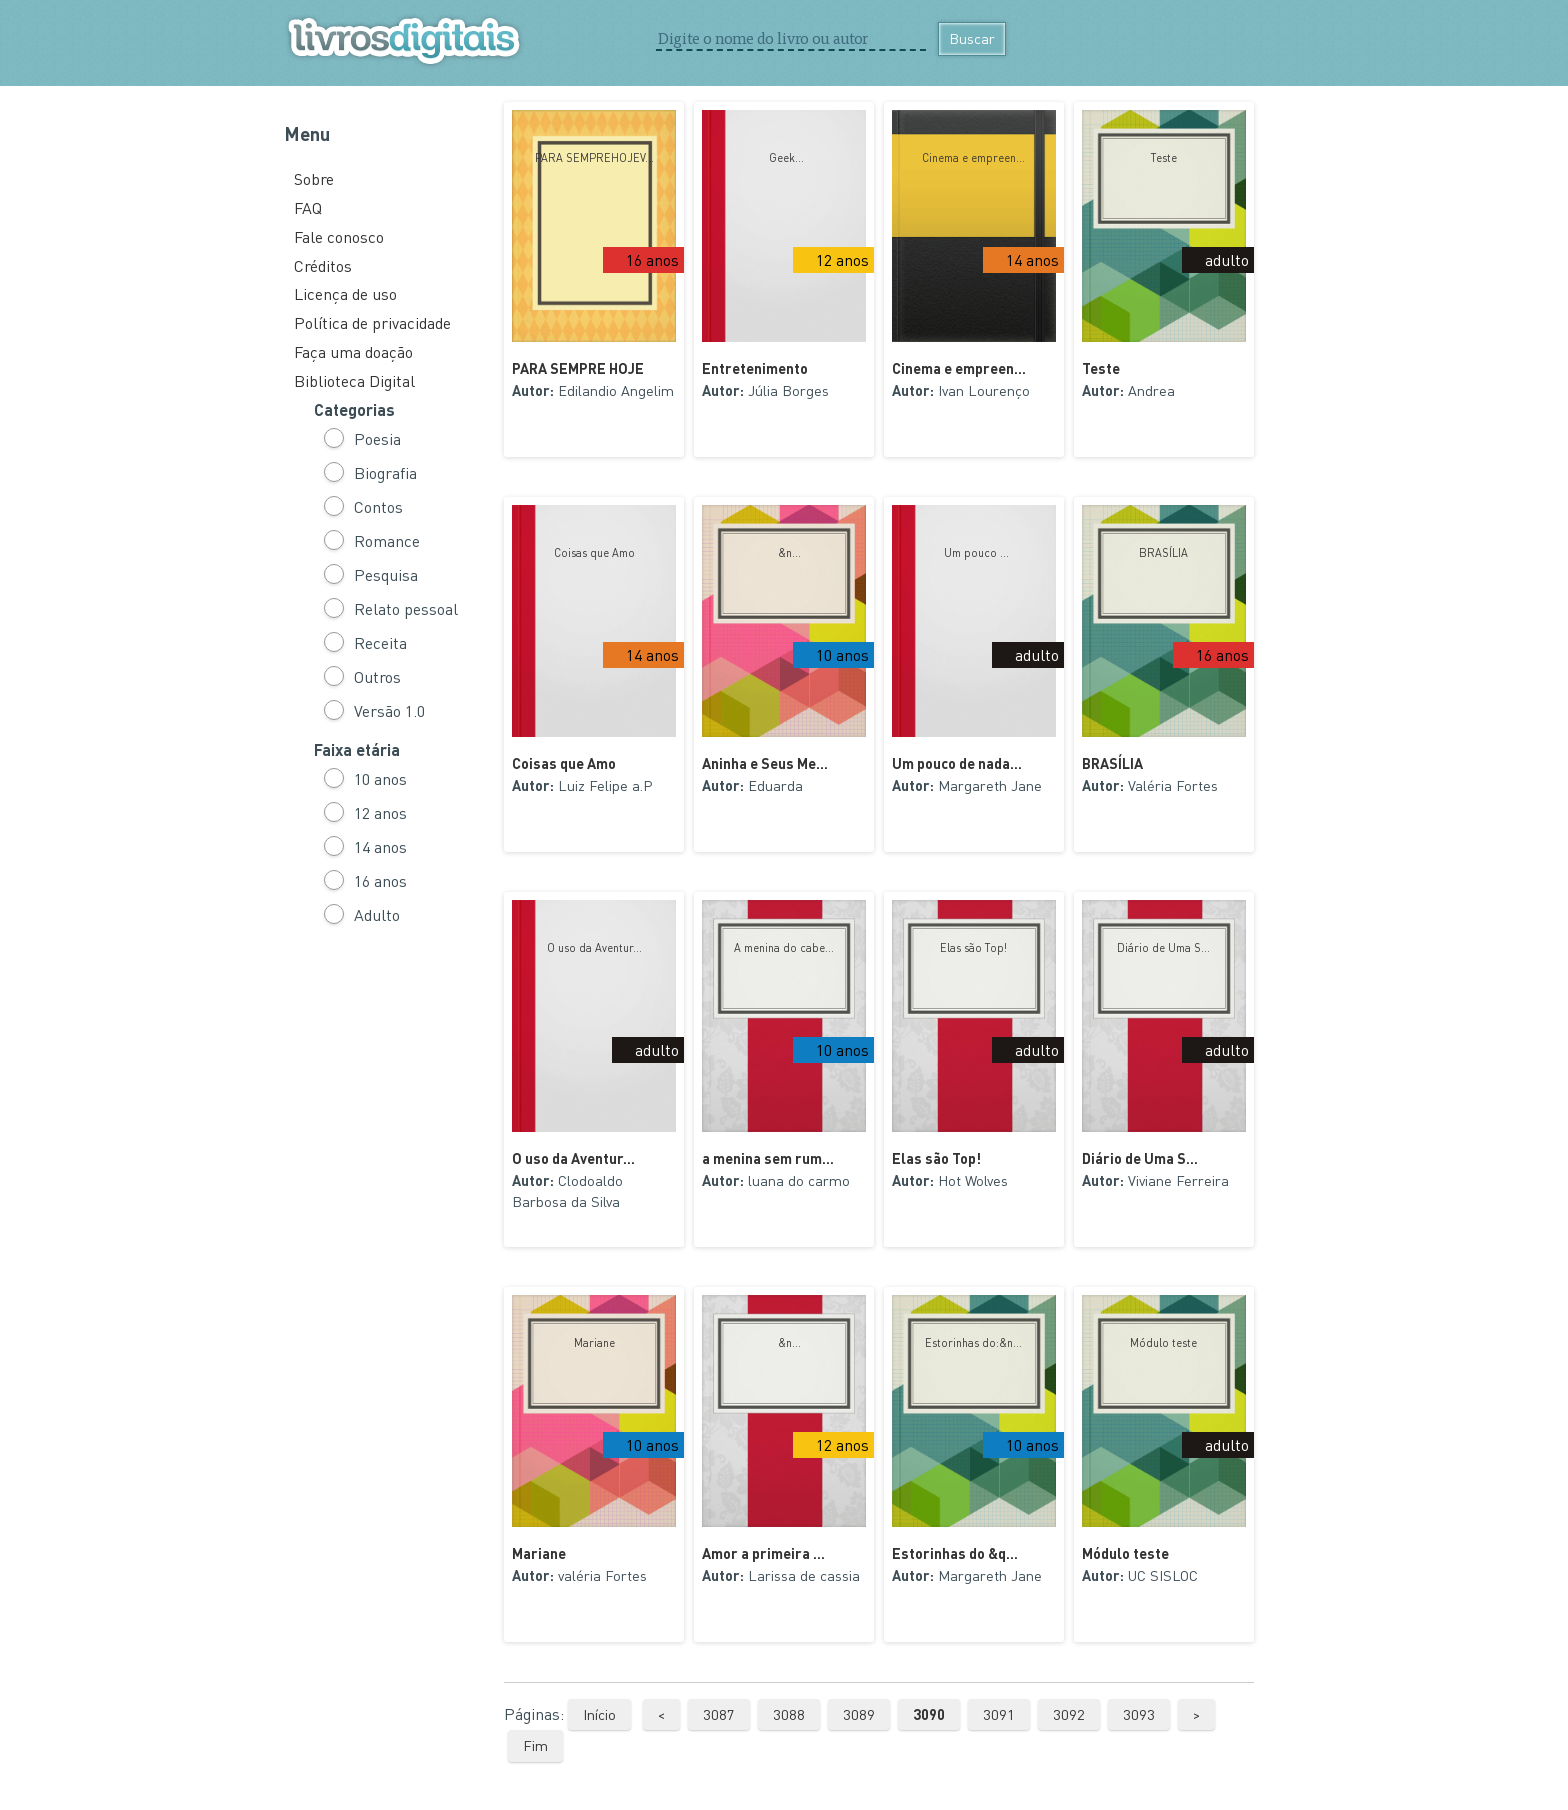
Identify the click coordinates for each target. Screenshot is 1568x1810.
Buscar (972, 38)
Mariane (594, 1343)
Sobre (314, 178)
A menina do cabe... (784, 948)
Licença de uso (345, 293)
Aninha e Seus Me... (765, 763)
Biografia (385, 472)
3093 (1139, 1714)
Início (599, 1714)
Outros (377, 676)
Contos (378, 506)
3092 (1069, 1714)
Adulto (377, 914)
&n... (783, 553)
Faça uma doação (353, 351)
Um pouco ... (973, 553)
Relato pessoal (406, 608)
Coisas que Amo (594, 553)
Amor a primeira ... (763, 1553)
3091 (999, 1714)
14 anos (380, 846)
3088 (789, 1714)
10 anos (380, 778)
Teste (1164, 158)
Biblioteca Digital (354, 380)
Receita (380, 642)
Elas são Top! (973, 948)
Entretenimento (755, 368)
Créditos (323, 265)
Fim (535, 1745)
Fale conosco (339, 236)
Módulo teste (1163, 1343)
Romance (387, 540)
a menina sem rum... (768, 1158)
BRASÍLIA (1163, 553)
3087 (719, 1714)
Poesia (377, 438)
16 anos (380, 880)
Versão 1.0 (389, 710)
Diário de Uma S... (1163, 948)
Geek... (783, 158)
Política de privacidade (372, 322)
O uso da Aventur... (594, 948)
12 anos (380, 812)
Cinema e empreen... (973, 158)
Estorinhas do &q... (955, 1553)
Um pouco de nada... (957, 763)
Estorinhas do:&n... (973, 1343)
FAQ (308, 207)
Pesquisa (386, 574)
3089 (859, 1714)
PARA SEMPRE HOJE (578, 368)
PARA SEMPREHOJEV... (594, 158)
